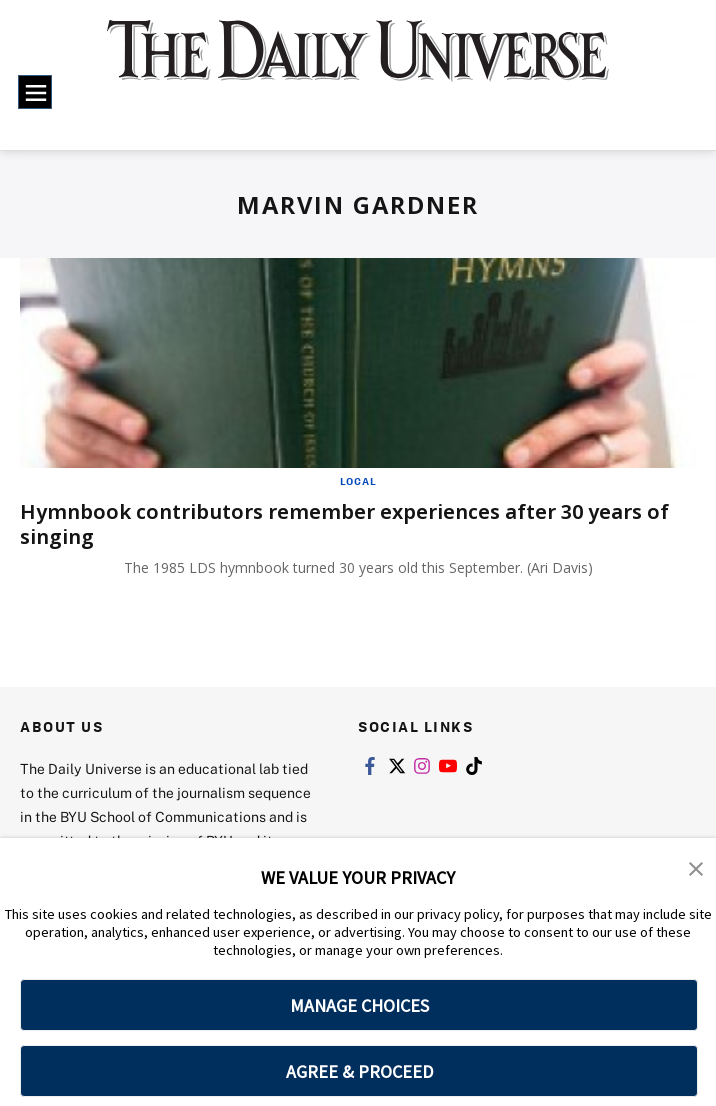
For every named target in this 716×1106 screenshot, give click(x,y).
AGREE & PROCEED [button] (359, 1071)
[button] (696, 867)
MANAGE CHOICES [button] (359, 1005)
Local (358, 481)
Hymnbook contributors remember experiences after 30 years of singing (344, 524)
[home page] (357, 63)
